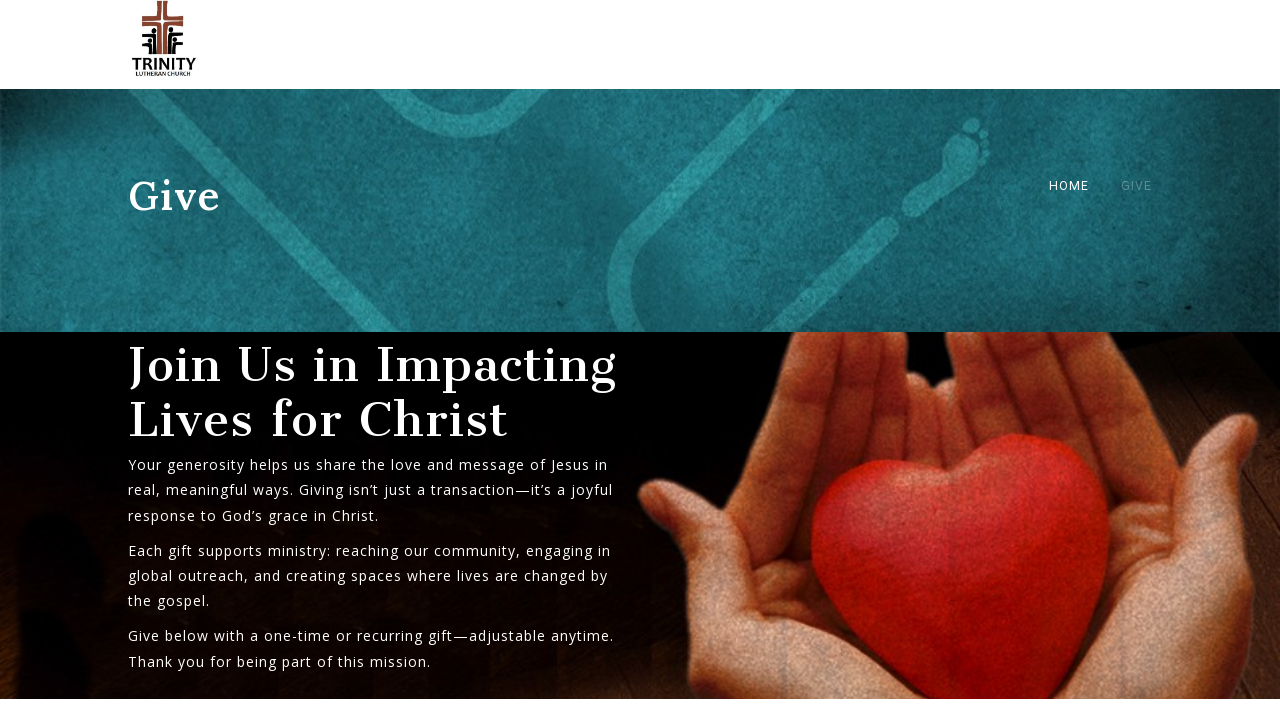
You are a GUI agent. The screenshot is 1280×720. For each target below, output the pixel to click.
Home (1069, 186)
